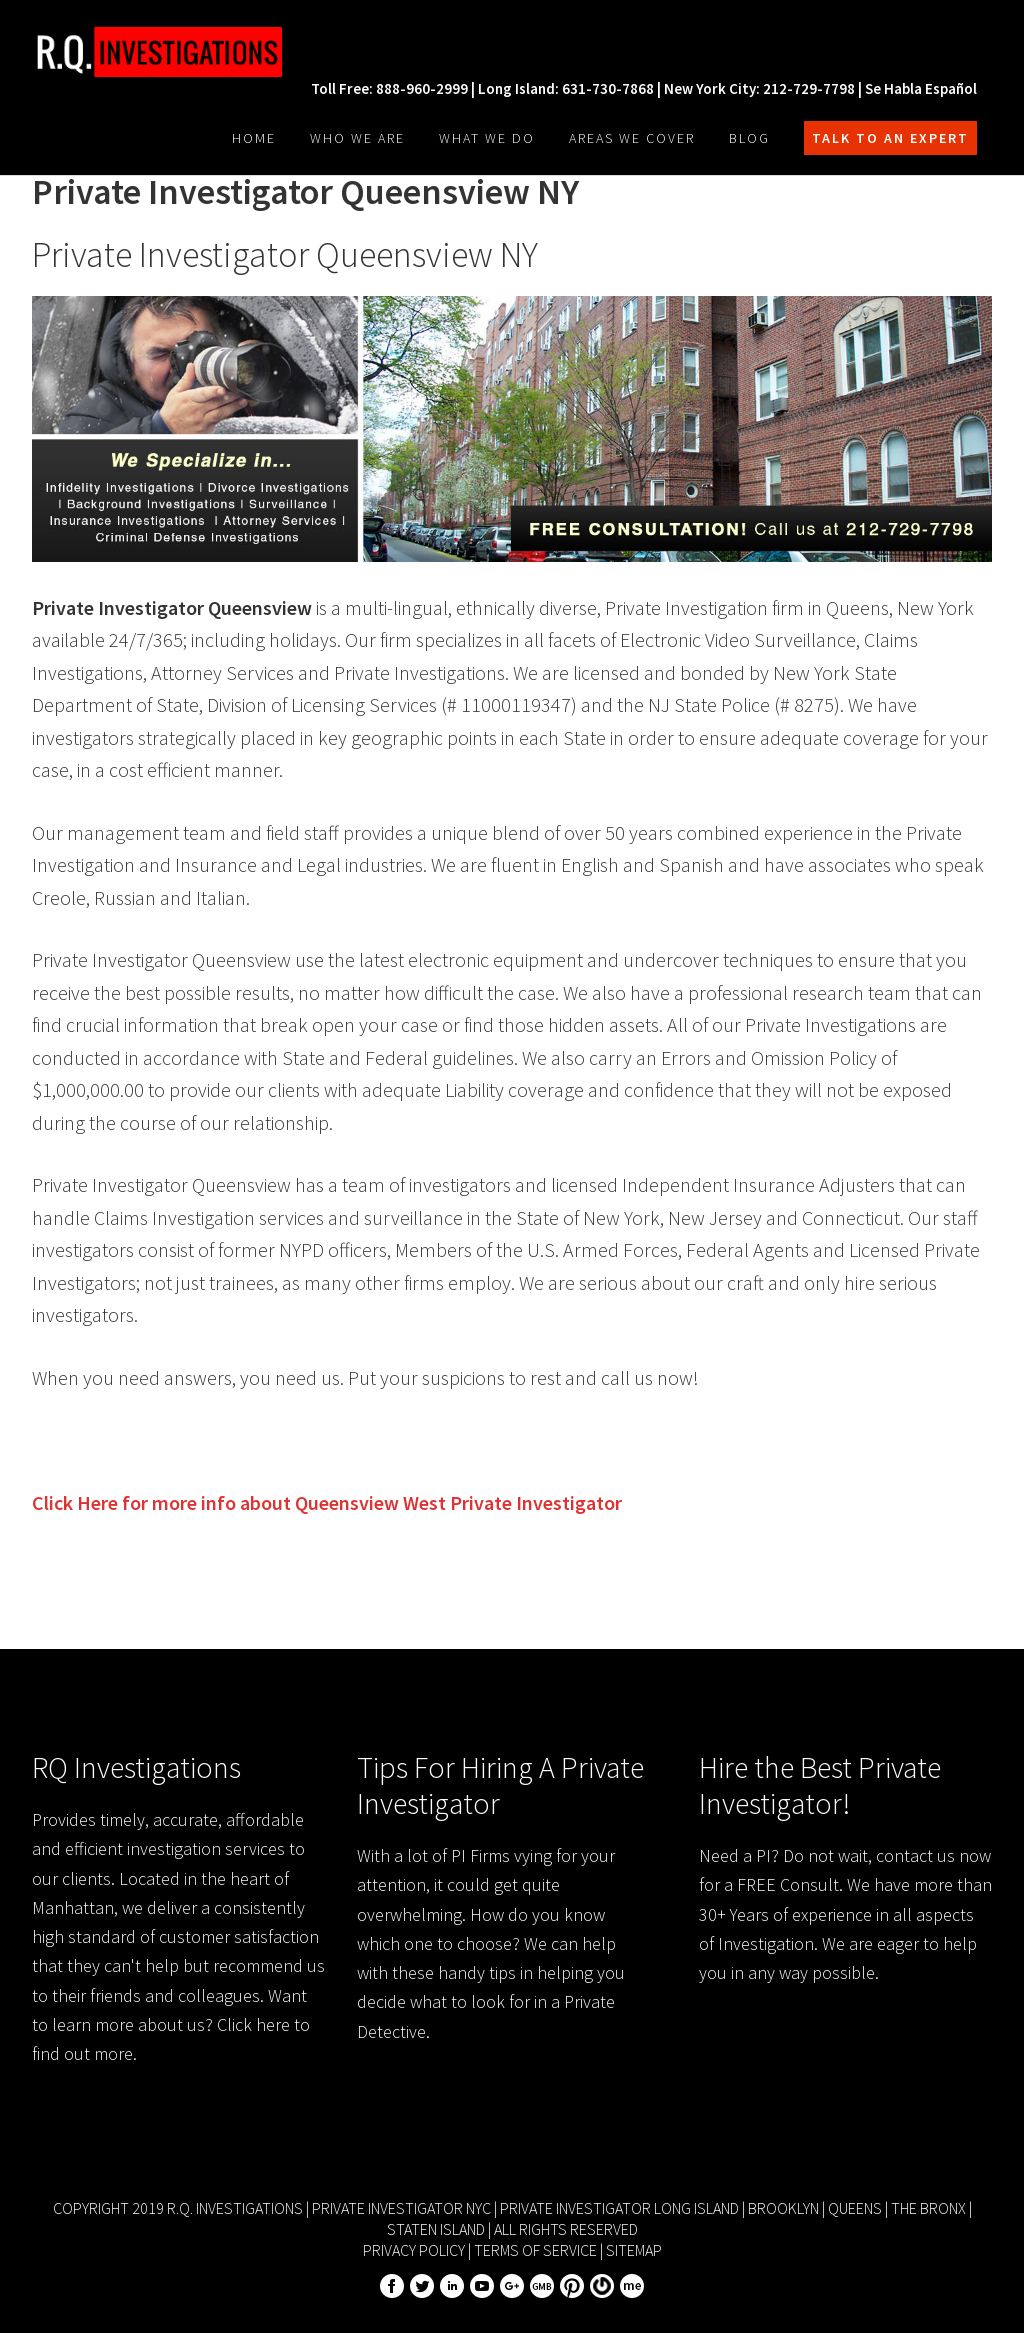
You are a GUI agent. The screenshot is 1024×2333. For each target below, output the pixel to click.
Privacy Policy (414, 2250)
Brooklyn (783, 2208)
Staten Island (436, 2229)
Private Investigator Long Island (619, 2208)
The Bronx (928, 2208)
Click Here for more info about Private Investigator (327, 1502)
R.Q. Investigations (182, 52)
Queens (855, 2208)
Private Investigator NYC (401, 2208)
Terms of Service (535, 2250)
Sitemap (634, 2250)
